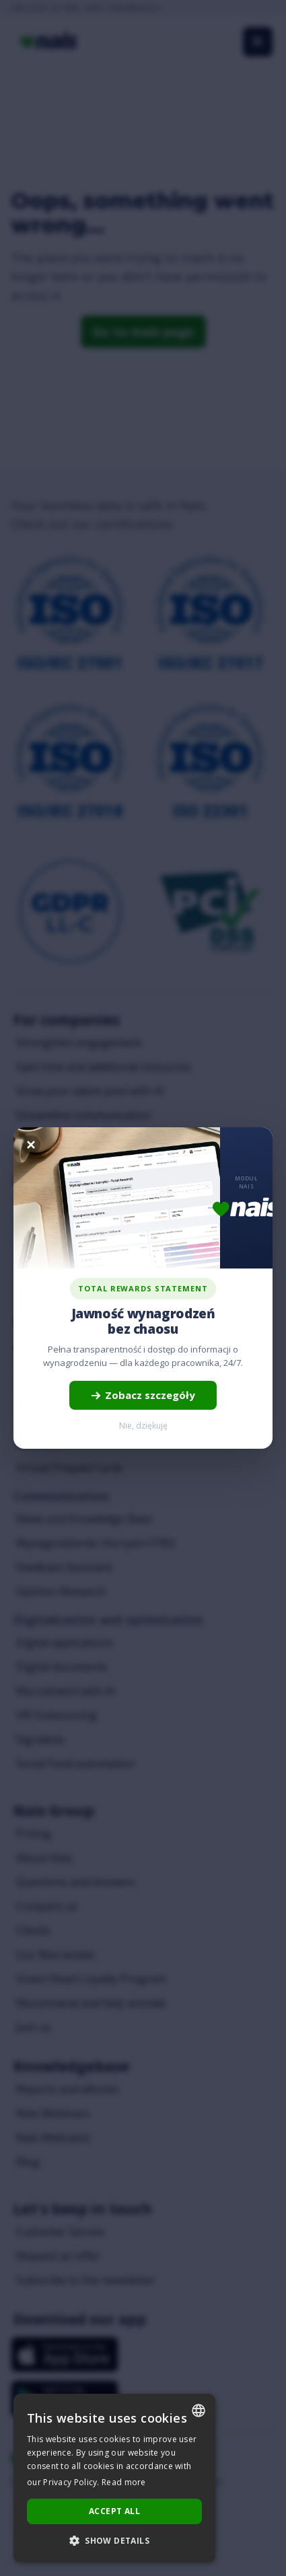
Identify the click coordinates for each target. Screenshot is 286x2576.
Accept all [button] (114, 2511)
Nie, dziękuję (143, 1425)
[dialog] (114, 2478)
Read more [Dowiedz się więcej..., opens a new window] (124, 2482)
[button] (114, 2541)
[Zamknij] (31, 1144)
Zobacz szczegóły (143, 1395)
